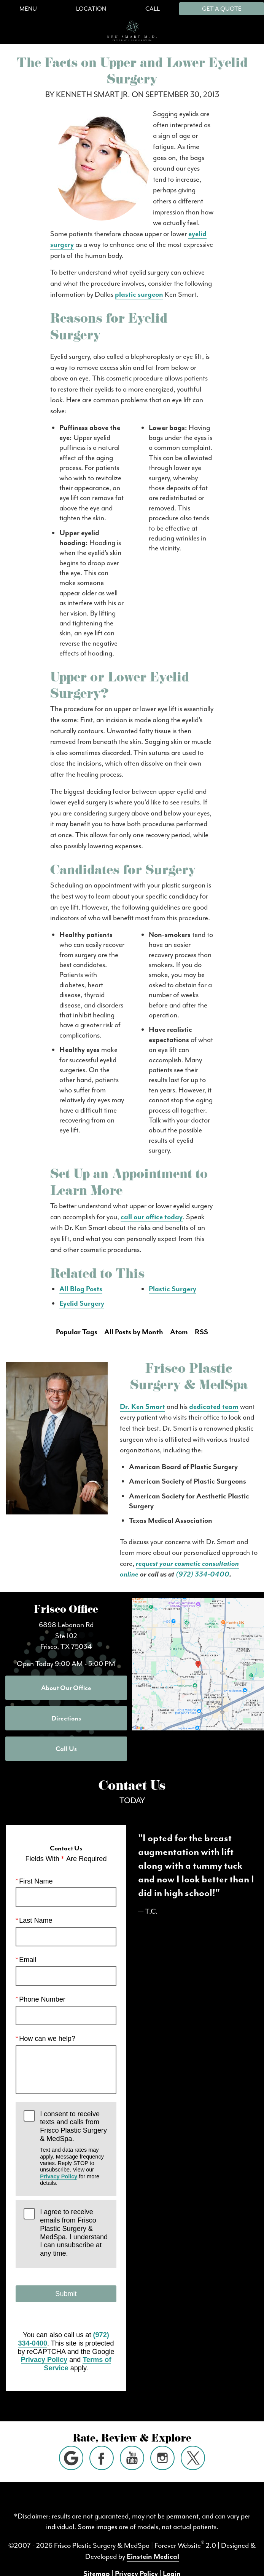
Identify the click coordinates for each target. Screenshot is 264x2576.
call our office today (152, 1217)
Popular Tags (76, 1332)
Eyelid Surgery (81, 1303)
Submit (65, 2294)
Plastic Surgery (172, 1289)
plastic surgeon (139, 294)
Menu (28, 8)
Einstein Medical (153, 2556)
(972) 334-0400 (202, 1574)
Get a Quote (222, 9)
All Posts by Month (133, 1332)
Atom (179, 1332)
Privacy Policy (58, 2176)
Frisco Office (66, 1610)
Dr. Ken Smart (142, 1406)
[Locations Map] (198, 1663)
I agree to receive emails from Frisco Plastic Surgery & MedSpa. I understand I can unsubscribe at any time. (74, 2232)
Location (91, 8)
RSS (201, 1332)
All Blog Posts (80, 1289)
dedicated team (214, 1406)
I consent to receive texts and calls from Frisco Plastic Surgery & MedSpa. (74, 2148)
